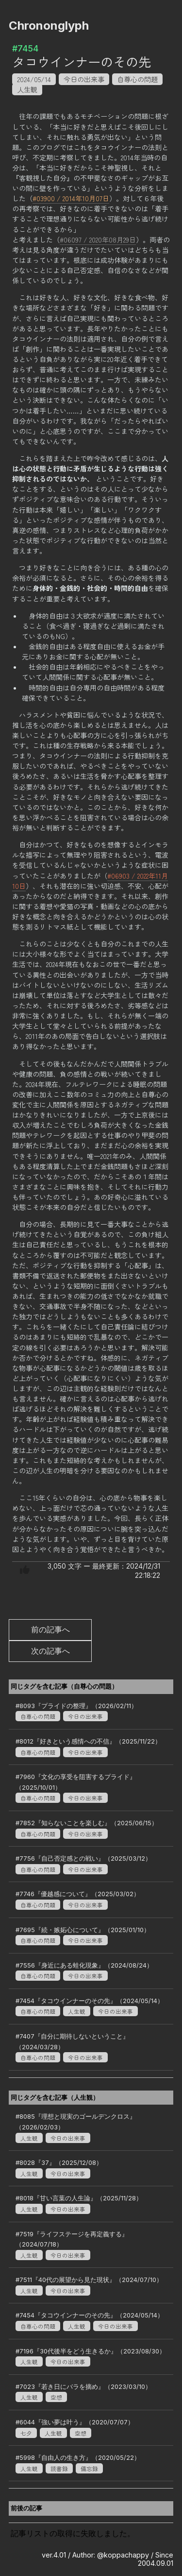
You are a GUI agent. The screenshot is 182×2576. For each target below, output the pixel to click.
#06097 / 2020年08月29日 (98, 239)
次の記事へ (50, 1651)
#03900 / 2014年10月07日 (71, 198)
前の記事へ (50, 1629)
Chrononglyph (49, 25)
